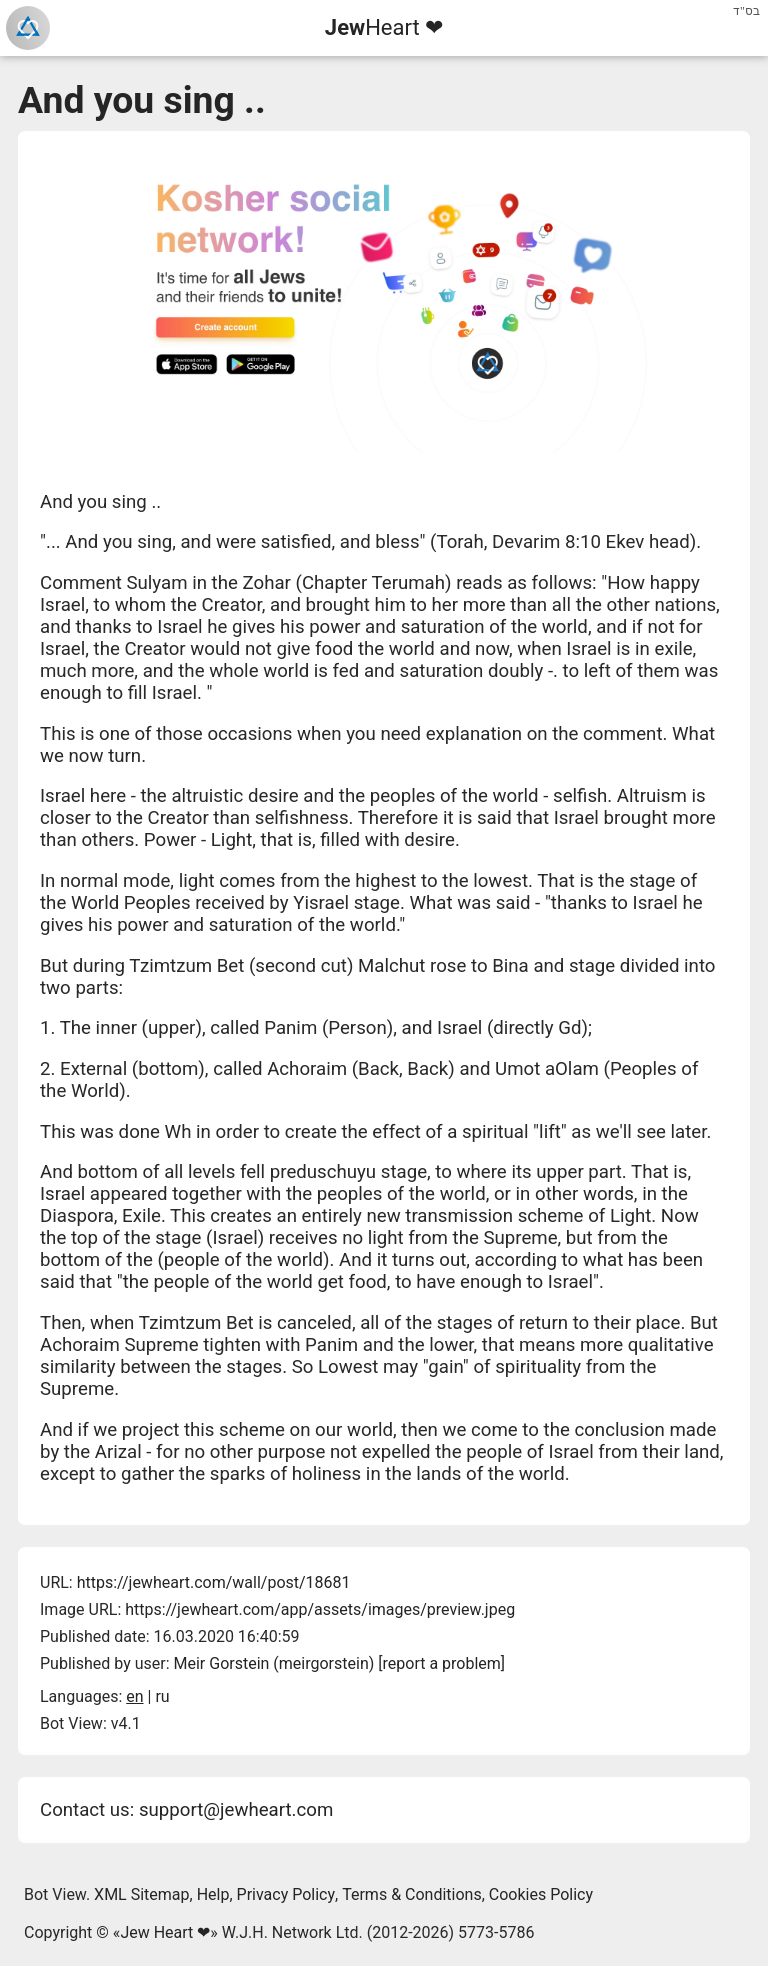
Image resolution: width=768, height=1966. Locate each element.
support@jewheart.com (236, 1810)
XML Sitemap (141, 1894)
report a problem (442, 1663)
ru (162, 1696)
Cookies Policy (541, 1894)
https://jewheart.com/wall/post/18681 (214, 1582)
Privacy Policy (286, 1894)
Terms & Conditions (412, 1894)
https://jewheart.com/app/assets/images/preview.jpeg (320, 1609)
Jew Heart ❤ (165, 1932)
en (134, 1696)
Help (213, 1894)
